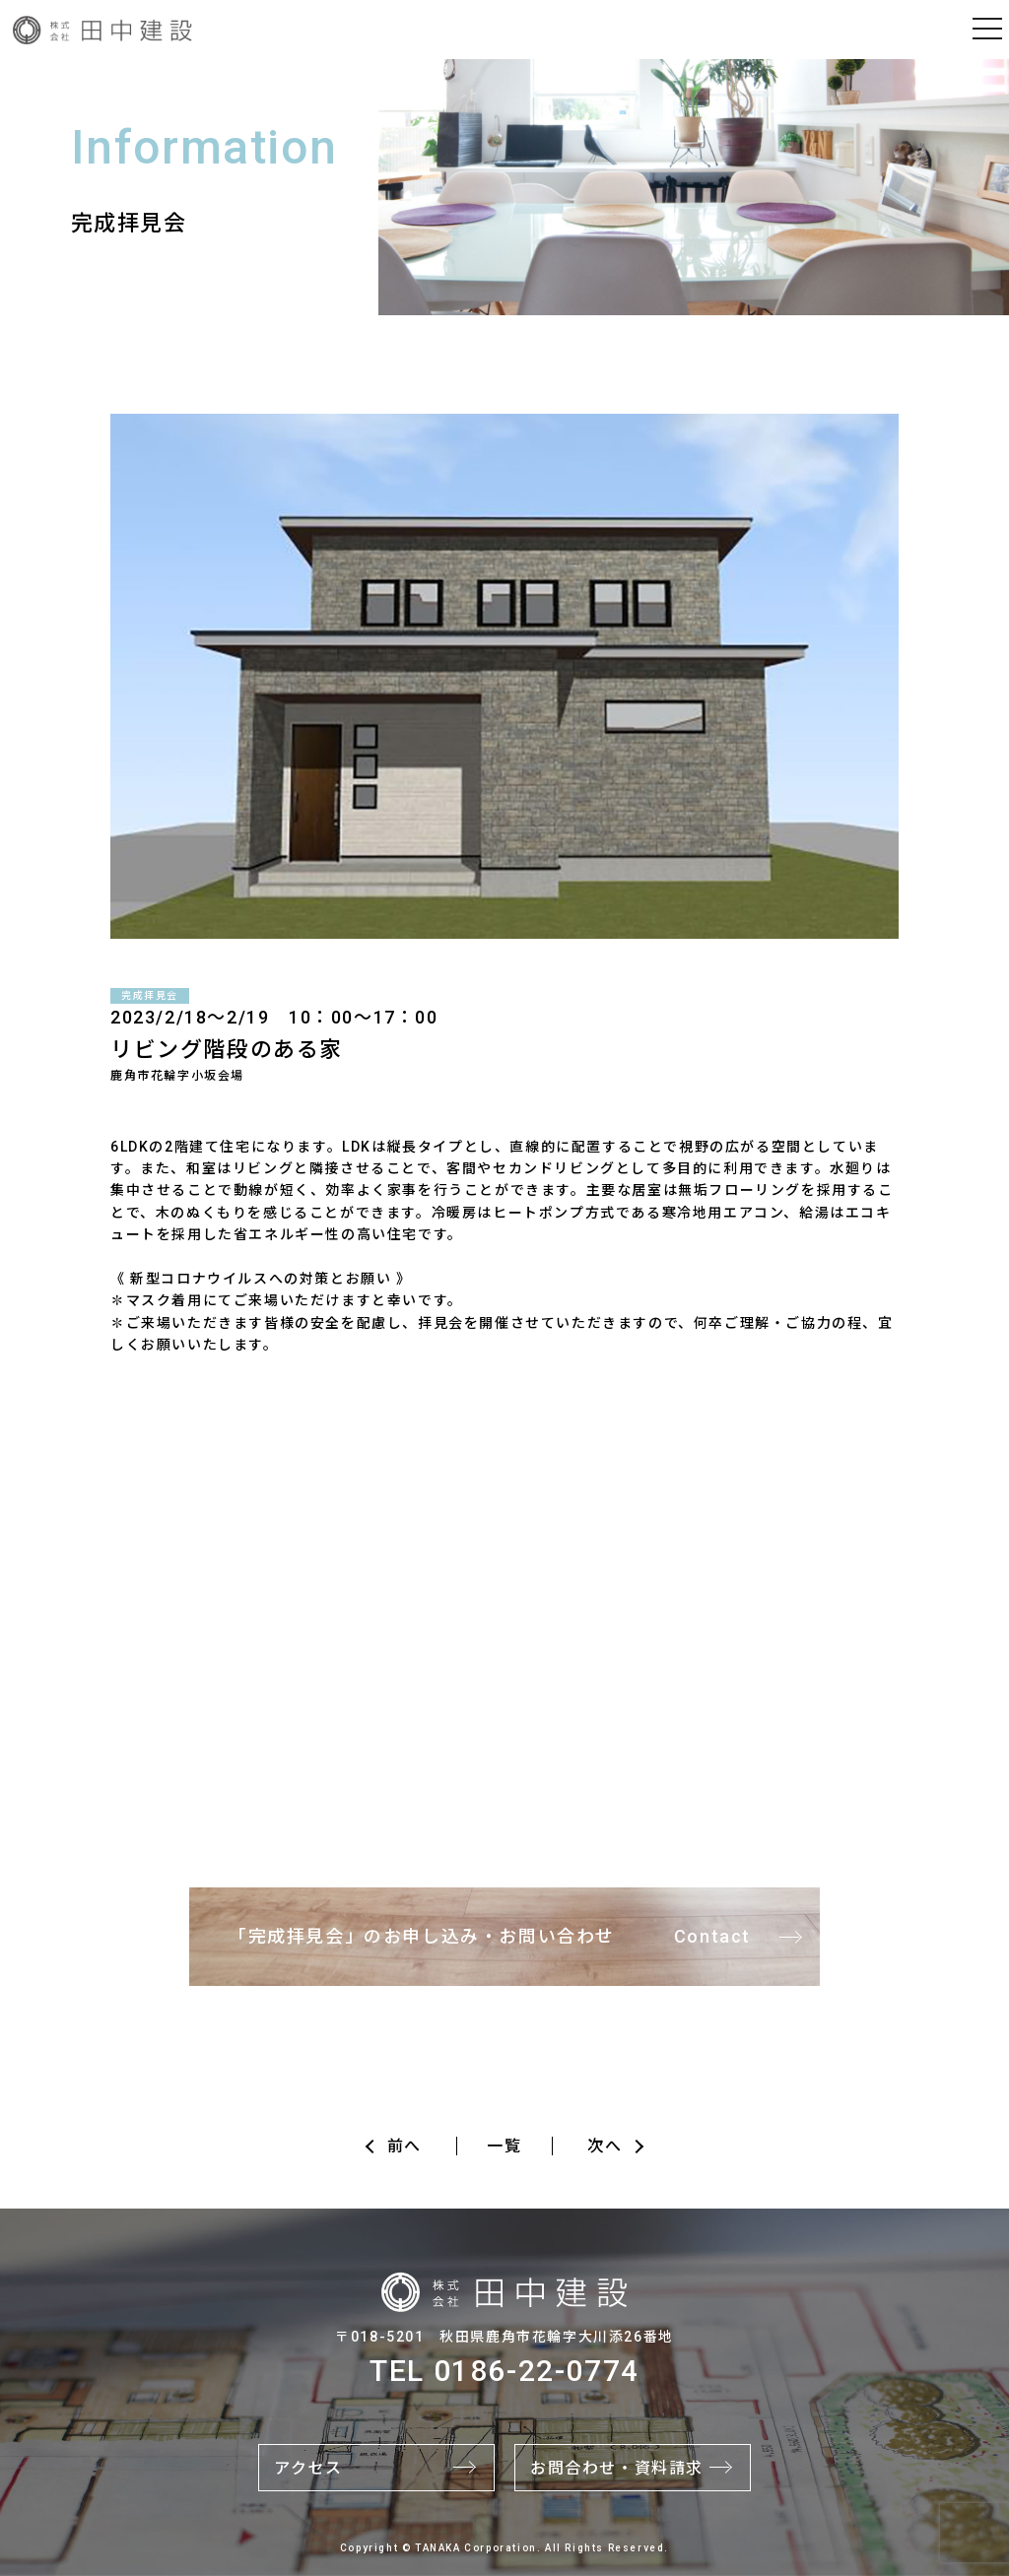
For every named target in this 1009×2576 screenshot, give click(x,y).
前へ (404, 2146)
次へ (604, 2146)
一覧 (504, 2146)
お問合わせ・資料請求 (617, 2468)
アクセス (308, 2468)
